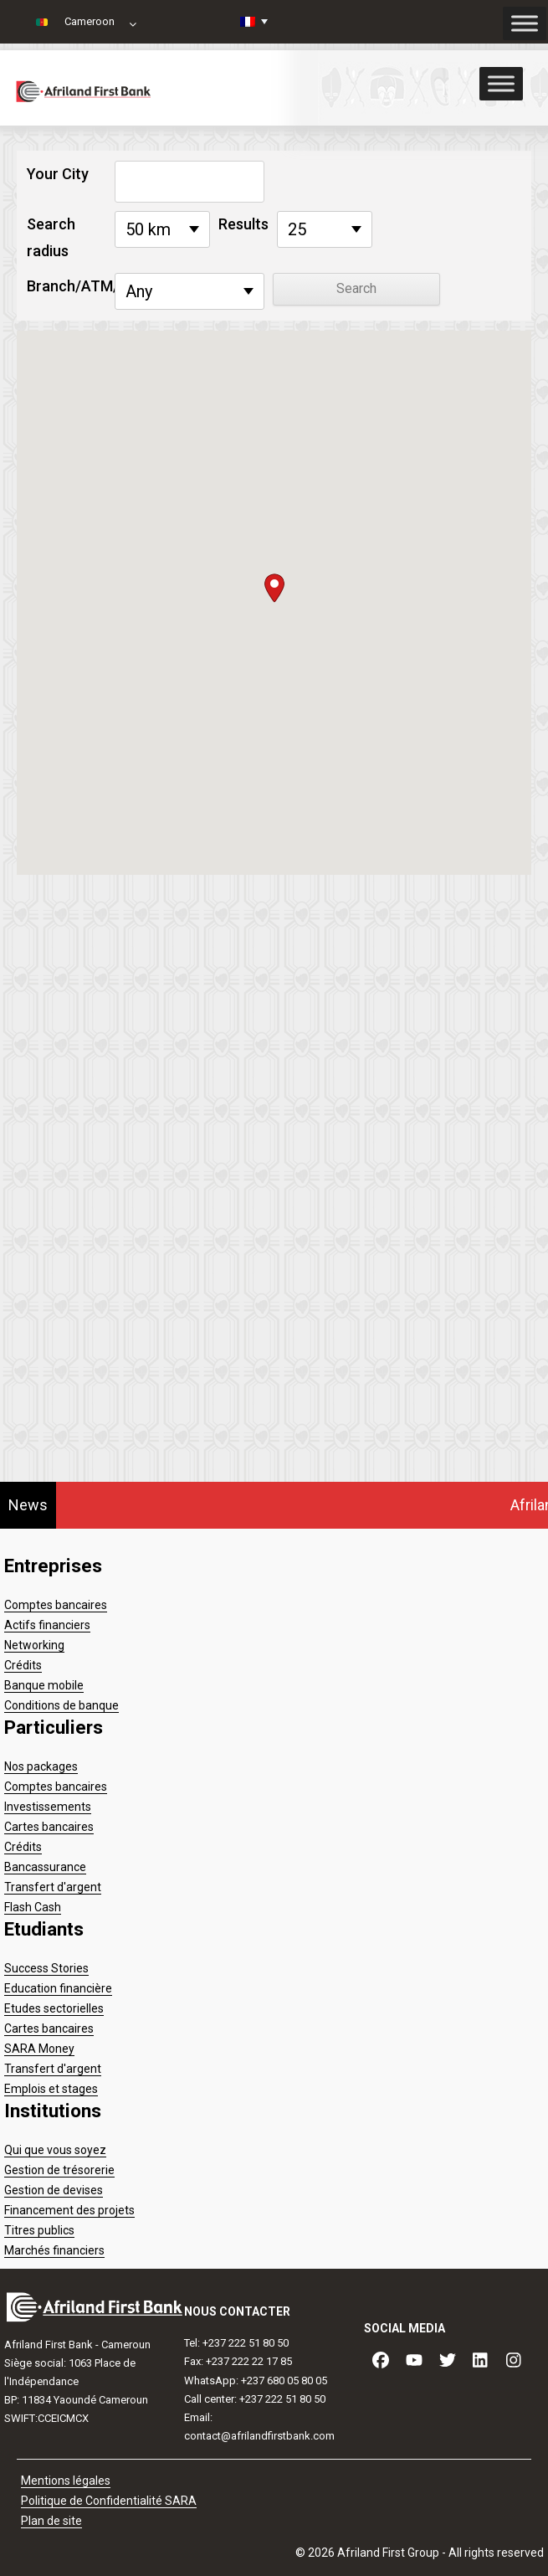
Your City (58, 174)
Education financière (58, 1988)
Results (243, 224)
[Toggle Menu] (501, 83)
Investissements (47, 1806)
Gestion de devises (53, 2190)
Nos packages (41, 1766)
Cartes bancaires (49, 1826)
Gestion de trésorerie (59, 2170)
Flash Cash (32, 1907)
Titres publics (39, 2230)
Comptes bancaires (55, 1605)
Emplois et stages (51, 2088)
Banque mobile (44, 1685)
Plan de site (51, 2520)
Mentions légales (65, 2480)
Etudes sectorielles (54, 2008)
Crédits (23, 1665)
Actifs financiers (47, 1625)
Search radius (51, 237)
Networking (34, 1645)
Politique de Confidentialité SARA (109, 2500)
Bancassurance (45, 1867)
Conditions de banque (61, 1705)
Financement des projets (69, 2210)
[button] (274, 588)
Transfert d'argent (52, 1887)
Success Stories (46, 1968)
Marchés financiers (54, 2250)
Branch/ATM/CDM (66, 286)
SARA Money (39, 2048)
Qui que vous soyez (55, 2150)
